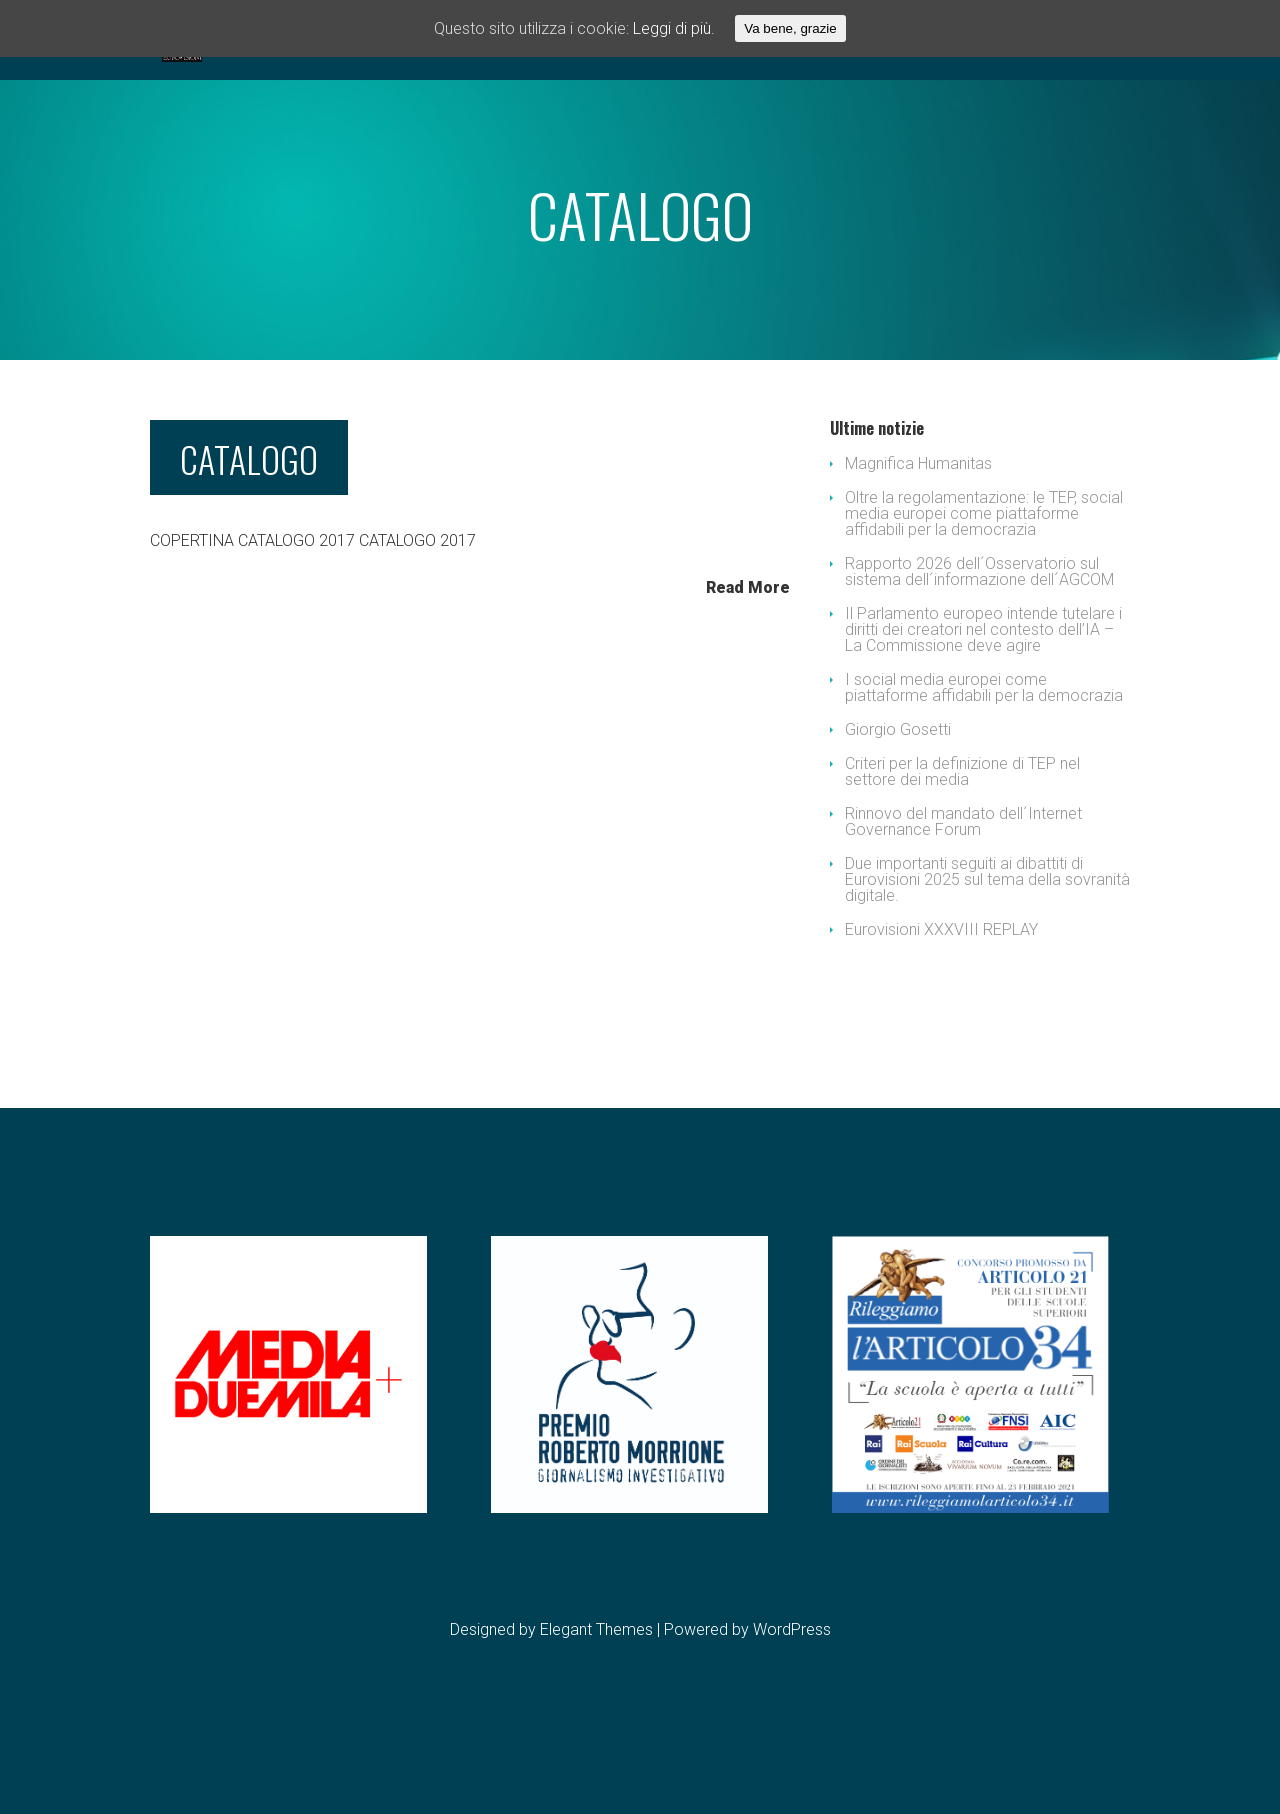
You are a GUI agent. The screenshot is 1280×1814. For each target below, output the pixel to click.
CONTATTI (773, 97)
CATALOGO (249, 538)
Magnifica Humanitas (918, 543)
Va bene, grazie (790, 28)
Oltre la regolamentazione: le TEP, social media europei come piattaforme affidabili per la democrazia (984, 593)
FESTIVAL (541, 97)
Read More (748, 667)
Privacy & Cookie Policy (975, 97)
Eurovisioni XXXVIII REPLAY (941, 1009)
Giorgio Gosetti (898, 809)
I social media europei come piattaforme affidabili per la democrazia (984, 767)
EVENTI (452, 97)
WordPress (792, 1709)
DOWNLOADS (662, 97)
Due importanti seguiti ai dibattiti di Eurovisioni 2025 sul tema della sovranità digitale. (987, 959)
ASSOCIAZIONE (342, 97)
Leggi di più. (674, 28)
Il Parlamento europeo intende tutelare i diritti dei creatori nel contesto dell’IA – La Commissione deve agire (983, 709)
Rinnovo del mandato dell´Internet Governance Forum (963, 901)
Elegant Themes (596, 1709)
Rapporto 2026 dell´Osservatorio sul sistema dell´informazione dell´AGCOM (979, 651)
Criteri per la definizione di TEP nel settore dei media (962, 851)
